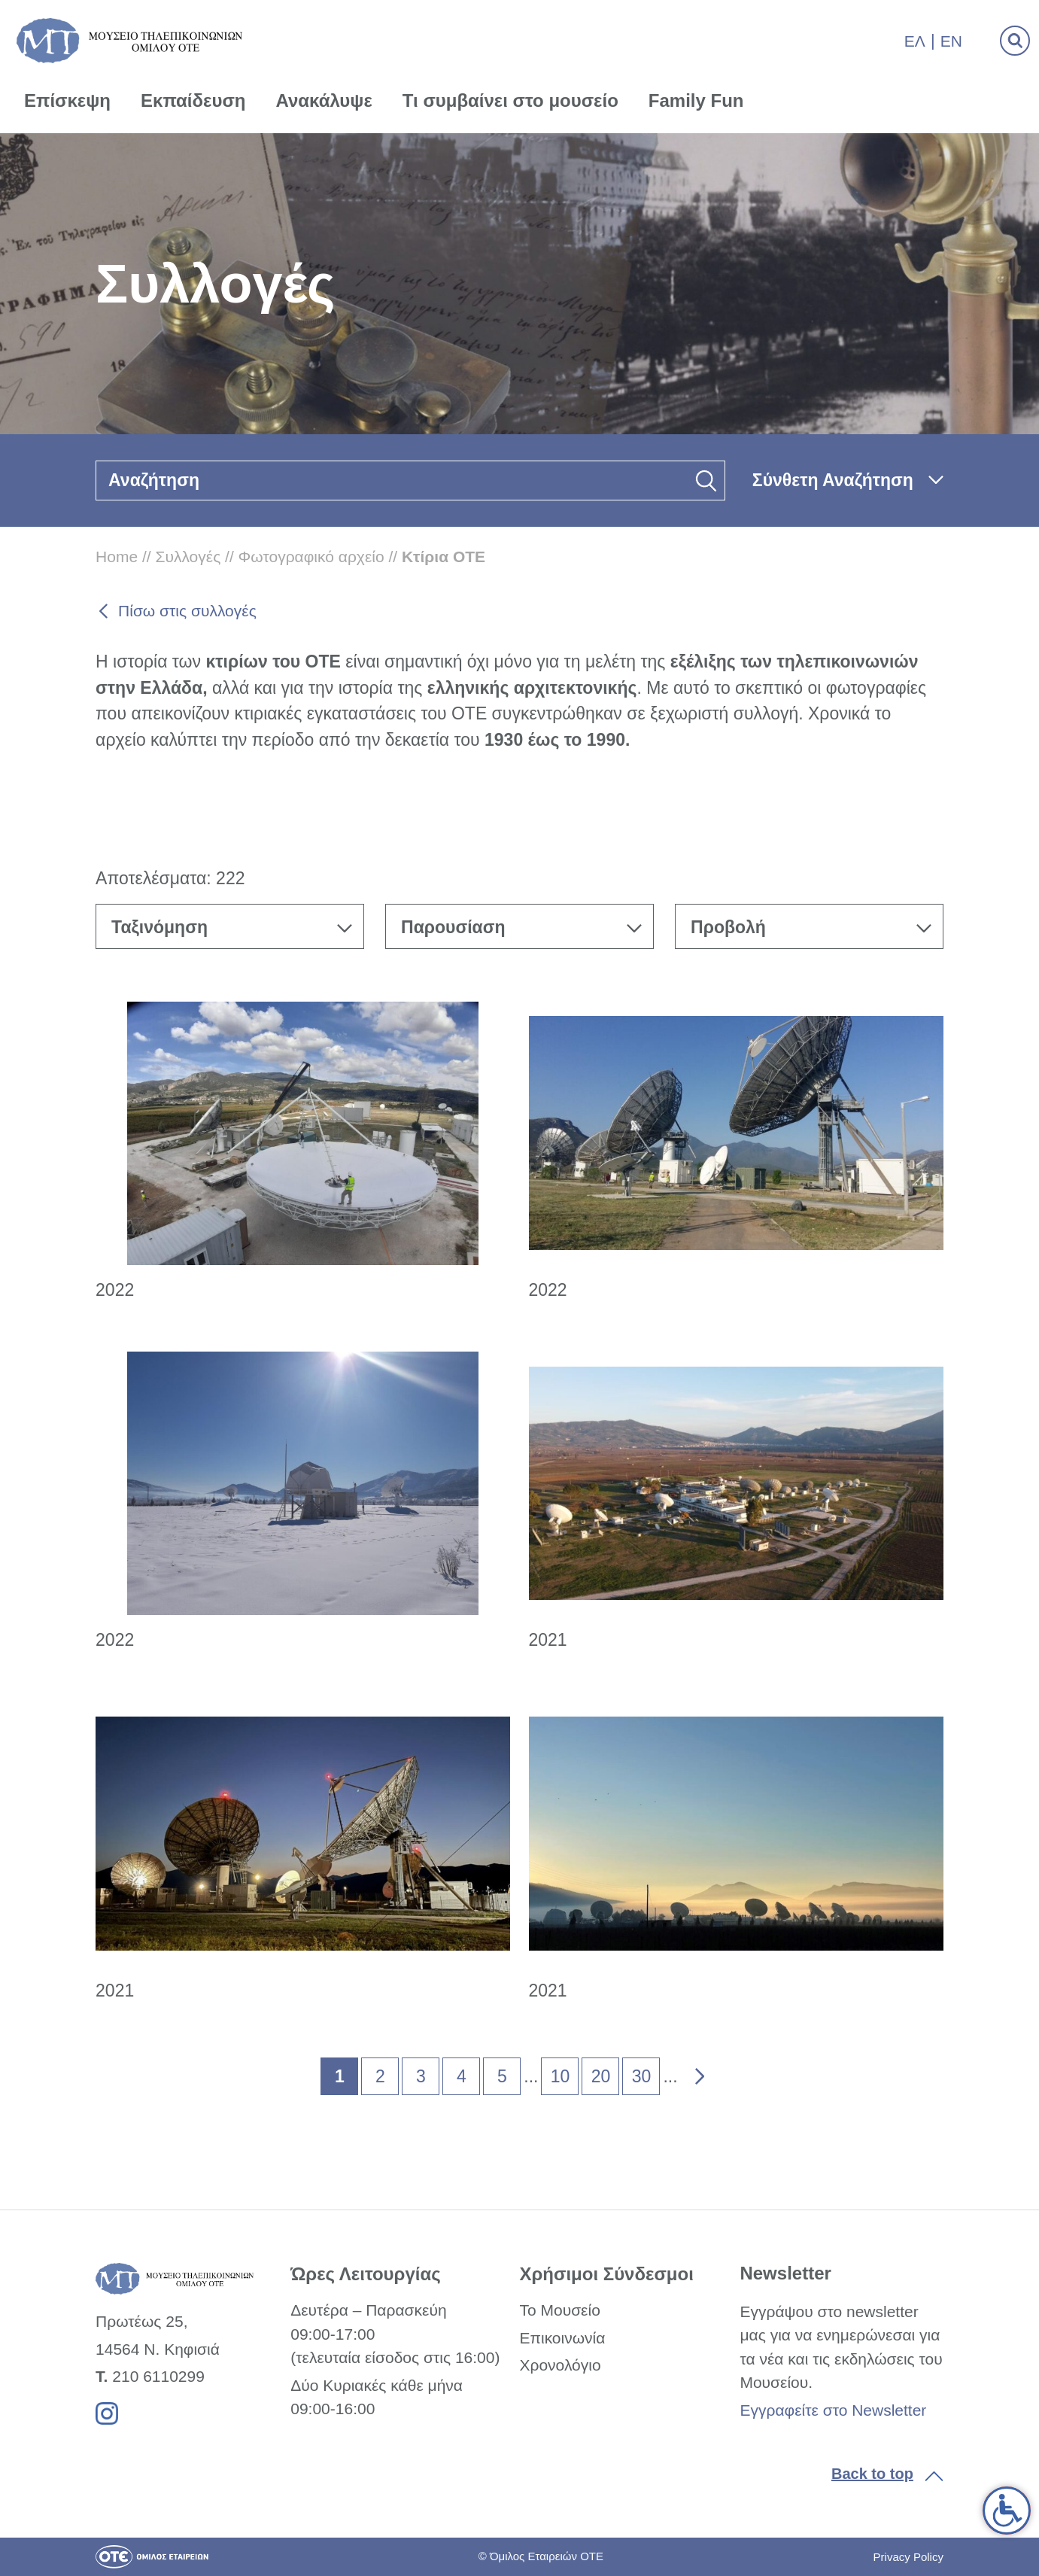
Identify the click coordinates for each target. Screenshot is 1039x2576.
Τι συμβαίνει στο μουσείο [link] (510, 100)
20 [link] (601, 2076)
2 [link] (380, 2076)
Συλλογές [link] (187, 556)
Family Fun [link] (696, 100)
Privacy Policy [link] (908, 2556)
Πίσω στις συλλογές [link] (187, 610)
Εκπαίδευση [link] (193, 100)
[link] (1007, 2510)
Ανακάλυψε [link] (324, 100)
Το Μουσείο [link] (559, 2310)
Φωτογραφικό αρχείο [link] (311, 556)
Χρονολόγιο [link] (559, 2365)
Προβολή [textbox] (728, 927)
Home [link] (117, 556)
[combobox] (230, 926)
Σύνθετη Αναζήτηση (832, 480)
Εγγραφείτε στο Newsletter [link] (833, 2410)
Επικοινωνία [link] (562, 2337)
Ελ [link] (914, 41)
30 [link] (642, 2076)
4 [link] (461, 2076)
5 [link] (502, 2076)
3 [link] (421, 2076)
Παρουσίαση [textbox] (453, 927)
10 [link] (560, 2076)
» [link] (689, 2072)
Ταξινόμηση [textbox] (159, 927)
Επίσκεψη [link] (67, 100)
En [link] (951, 41)
